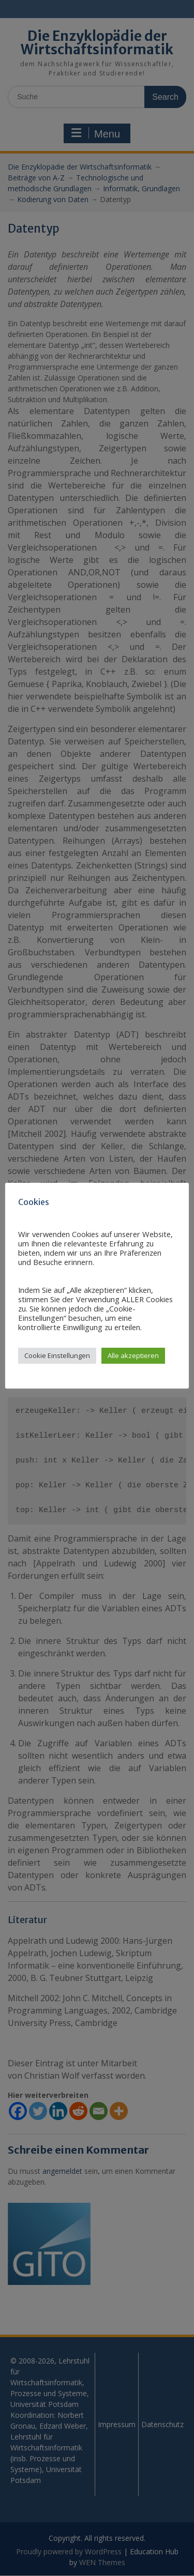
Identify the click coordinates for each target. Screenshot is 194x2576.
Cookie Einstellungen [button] (57, 1355)
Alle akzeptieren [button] (133, 1355)
